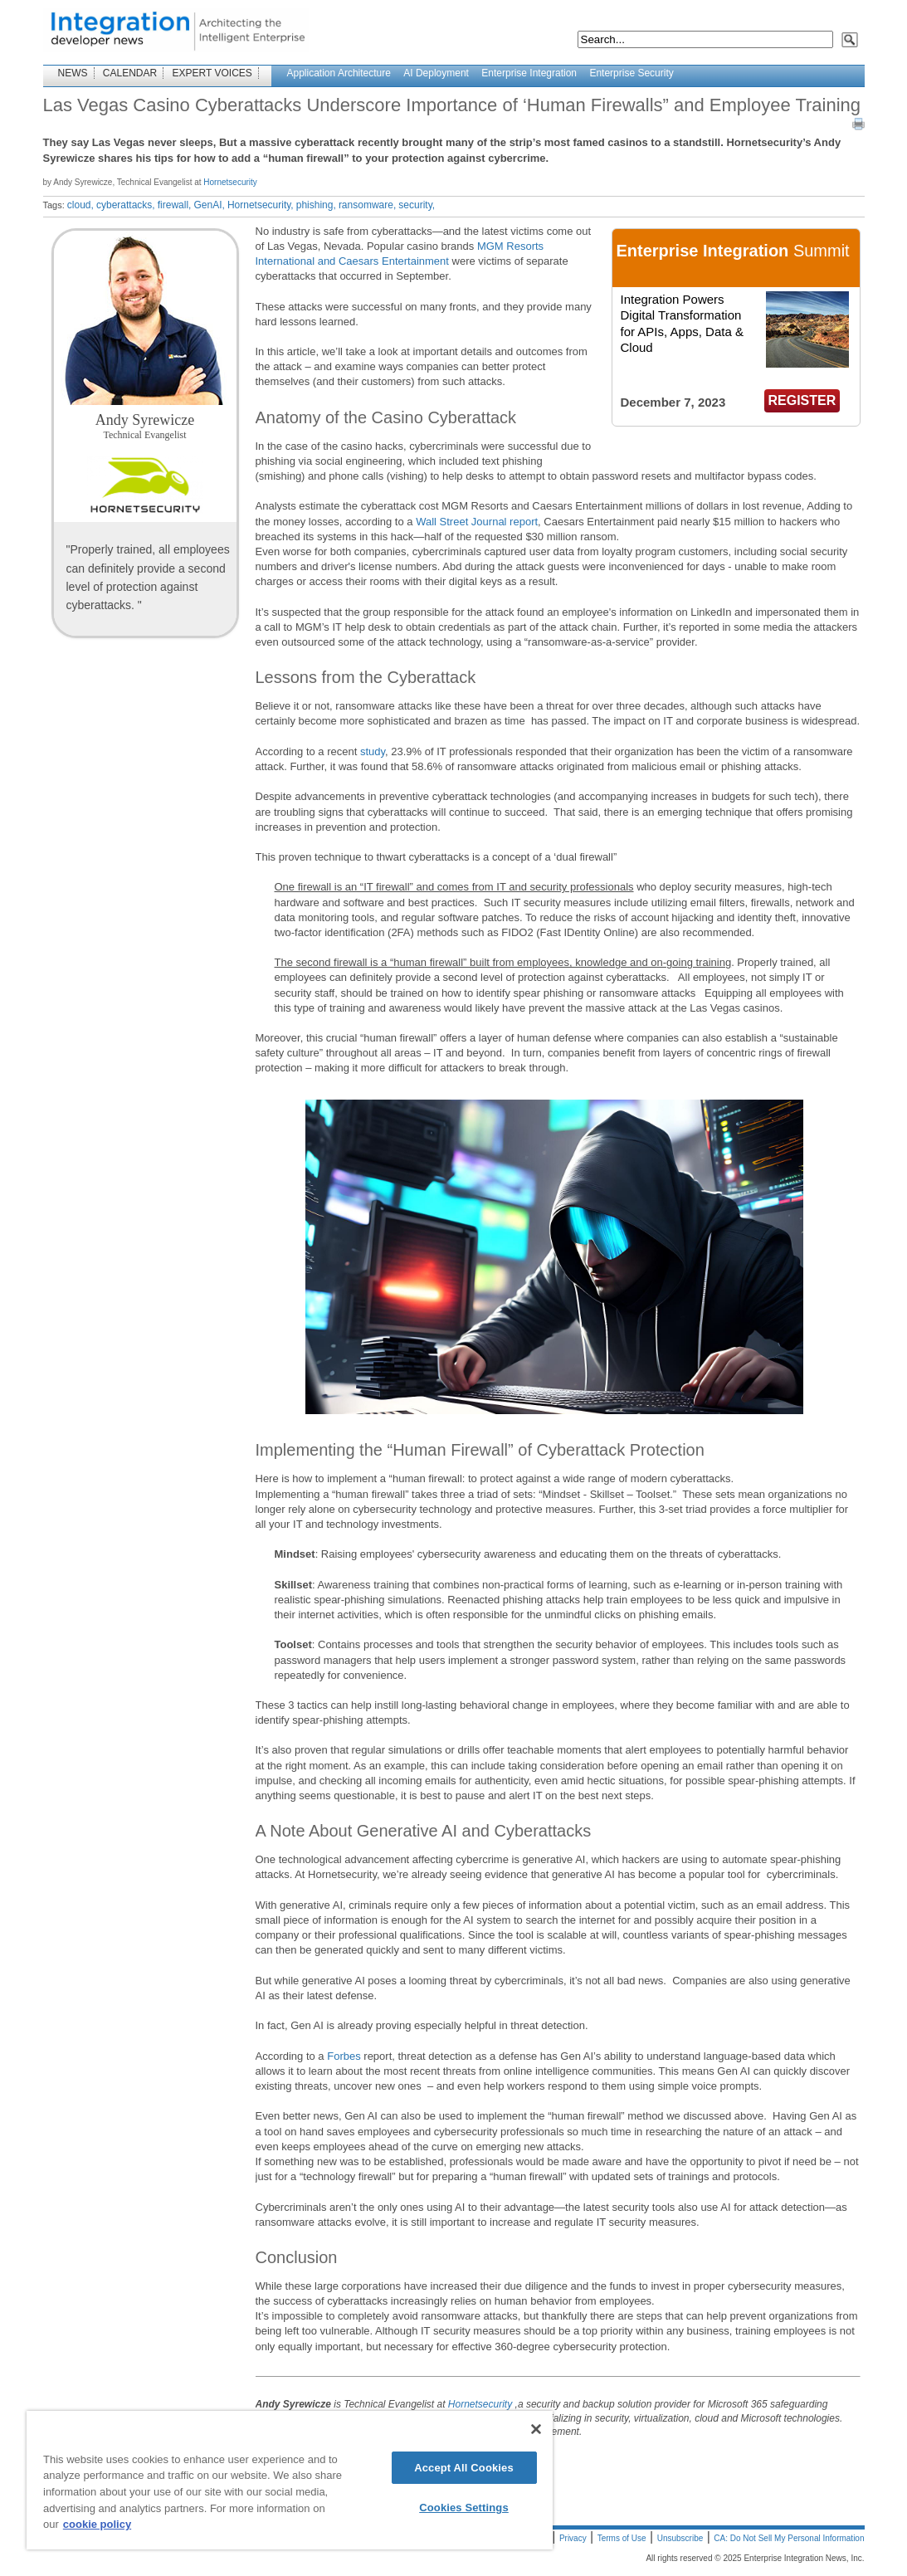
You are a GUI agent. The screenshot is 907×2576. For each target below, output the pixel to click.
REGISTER (802, 400)
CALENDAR (130, 73)
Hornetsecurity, (260, 205)
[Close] (536, 2429)
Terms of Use (621, 2538)
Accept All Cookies (464, 2467)
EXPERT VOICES (212, 73)
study (372, 751)
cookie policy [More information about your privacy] (97, 2524)
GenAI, (208, 205)
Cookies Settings (464, 2507)
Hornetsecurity (229, 182)
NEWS (73, 73)
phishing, (316, 205)
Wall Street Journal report (477, 521)
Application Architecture (339, 73)
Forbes (343, 2056)
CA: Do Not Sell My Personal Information (789, 2538)
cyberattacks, (125, 205)
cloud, (80, 205)
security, (416, 205)
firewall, (175, 205)
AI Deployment (436, 73)
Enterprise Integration (529, 73)
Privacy (573, 2538)
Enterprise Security (631, 73)
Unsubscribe (680, 2538)
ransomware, (367, 205)
